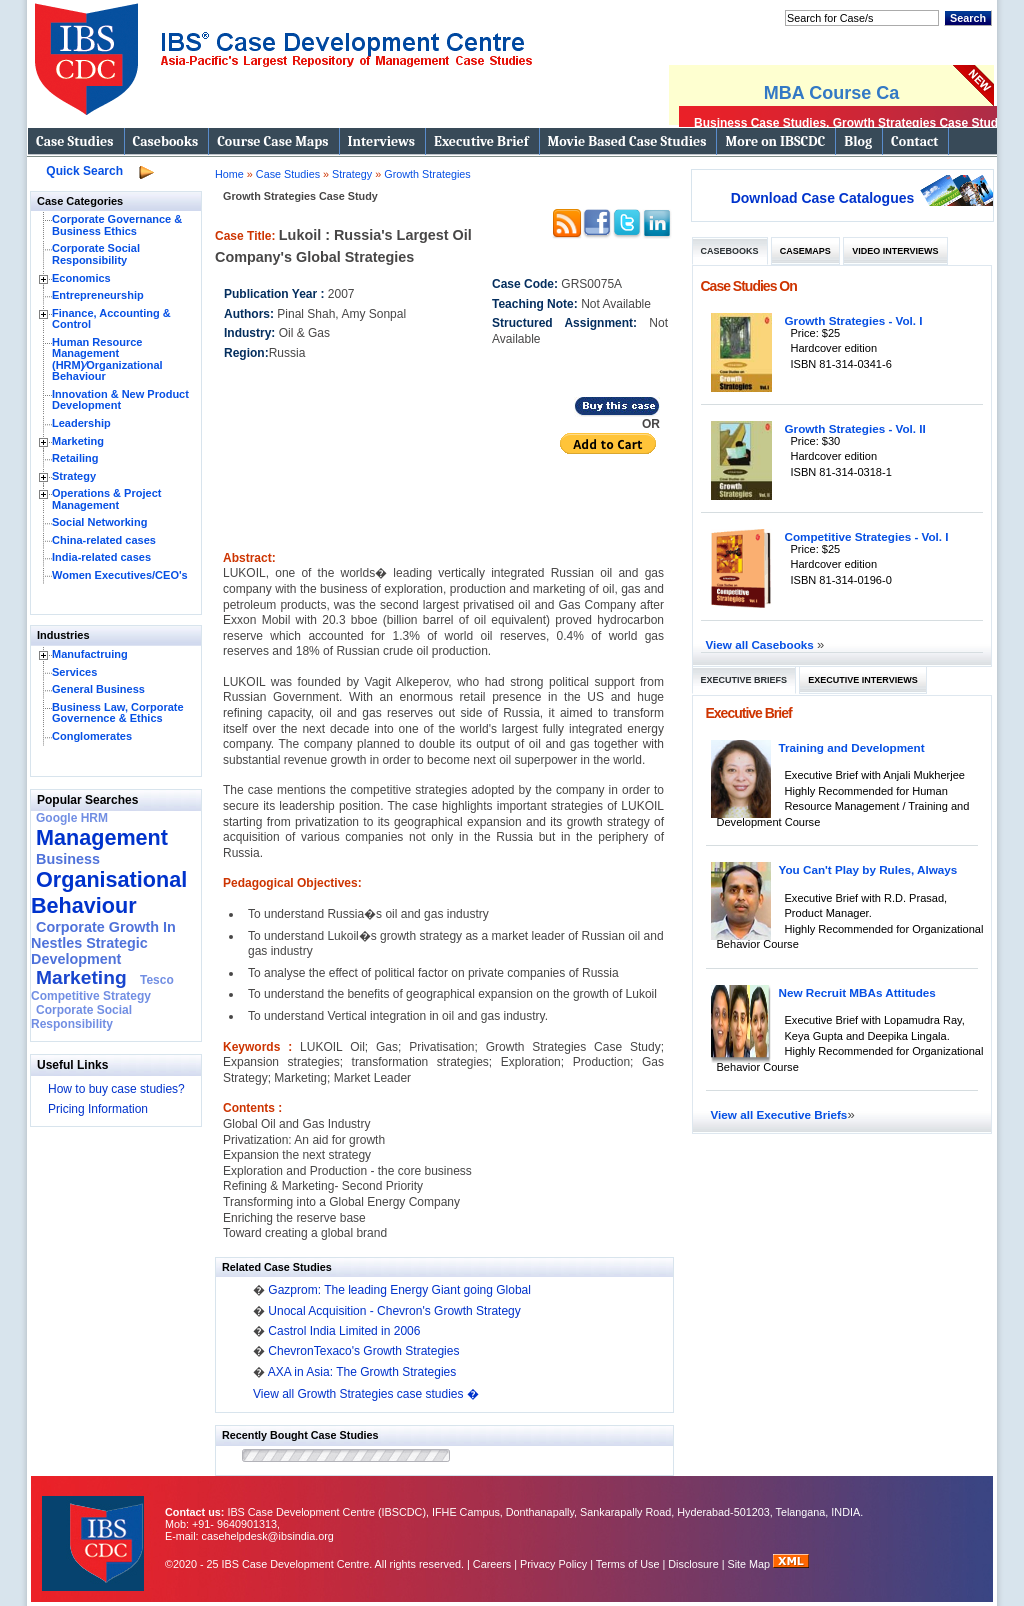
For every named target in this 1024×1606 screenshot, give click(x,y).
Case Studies (75, 141)
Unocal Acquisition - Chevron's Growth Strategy (394, 1311)
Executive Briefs (744, 680)
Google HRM (72, 818)
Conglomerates (92, 736)
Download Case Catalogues (823, 198)
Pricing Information (98, 1109)
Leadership (81, 423)
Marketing (78, 441)
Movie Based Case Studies (627, 141)
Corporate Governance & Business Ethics (117, 225)
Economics (81, 278)
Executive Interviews (862, 680)
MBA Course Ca (831, 93)
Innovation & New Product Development (120, 400)
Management (102, 837)
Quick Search (84, 171)
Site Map (751, 1564)
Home (229, 174)
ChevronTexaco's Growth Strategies (363, 1351)
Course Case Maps (272, 141)
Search (968, 18)
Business (68, 859)
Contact (914, 141)
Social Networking (99, 522)
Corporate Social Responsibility (96, 254)
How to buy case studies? (116, 1089)
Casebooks (166, 141)
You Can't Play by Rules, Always (868, 869)
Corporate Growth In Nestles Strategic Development (103, 943)
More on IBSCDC (775, 141)
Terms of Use (628, 1564)
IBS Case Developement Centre (95, 1530)
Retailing (75, 458)
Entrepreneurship (98, 295)
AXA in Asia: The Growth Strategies (362, 1372)
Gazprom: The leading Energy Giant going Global (399, 1290)
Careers (492, 1564)
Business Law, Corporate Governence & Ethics (118, 713)
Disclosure (693, 1564)
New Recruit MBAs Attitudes (857, 992)
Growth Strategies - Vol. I (854, 320)
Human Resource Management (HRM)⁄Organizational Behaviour (107, 359)
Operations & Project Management (106, 499)
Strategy (74, 476)
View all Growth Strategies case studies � (366, 1394)
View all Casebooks (762, 644)
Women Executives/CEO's (120, 575)
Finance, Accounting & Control (111, 319)
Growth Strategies (427, 174)
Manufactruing (90, 654)
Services (74, 672)
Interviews (381, 141)
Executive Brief (481, 141)
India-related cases (101, 557)
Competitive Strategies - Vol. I (867, 536)
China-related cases (104, 540)
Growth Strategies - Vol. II (855, 428)
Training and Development (852, 747)
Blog (858, 141)
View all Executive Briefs (779, 1114)
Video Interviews (895, 251)
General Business (98, 689)
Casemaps (805, 251)
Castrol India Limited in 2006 (344, 1331)
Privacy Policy (553, 1564)
